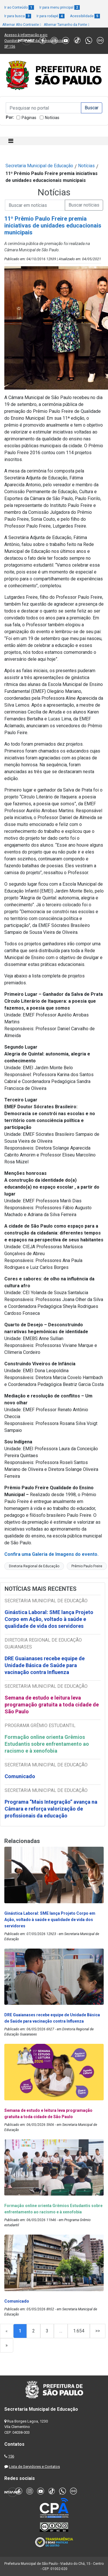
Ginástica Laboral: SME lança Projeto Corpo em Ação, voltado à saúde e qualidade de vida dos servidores (49, 1619)
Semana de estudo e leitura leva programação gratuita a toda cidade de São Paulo (52, 1704)
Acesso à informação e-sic (26, 35)
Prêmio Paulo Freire (86, 1566)
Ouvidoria (12, 41)
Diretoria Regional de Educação (34, 1566)
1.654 (78, 2331)
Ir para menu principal (59, 7)
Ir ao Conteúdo (19, 7)
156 (11, 2456)
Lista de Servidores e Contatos (34, 2466)
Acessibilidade (85, 16)
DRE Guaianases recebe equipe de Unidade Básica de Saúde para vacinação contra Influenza (45, 1665)
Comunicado (20, 1776)
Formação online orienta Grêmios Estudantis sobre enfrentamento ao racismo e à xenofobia (47, 1744)
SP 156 (9, 46)
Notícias (52, 117)
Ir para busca (17, 16)
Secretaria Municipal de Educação (39, 165)
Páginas (29, 117)
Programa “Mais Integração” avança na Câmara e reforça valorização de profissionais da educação (51, 1809)
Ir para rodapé (51, 16)
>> (97, 2331)
